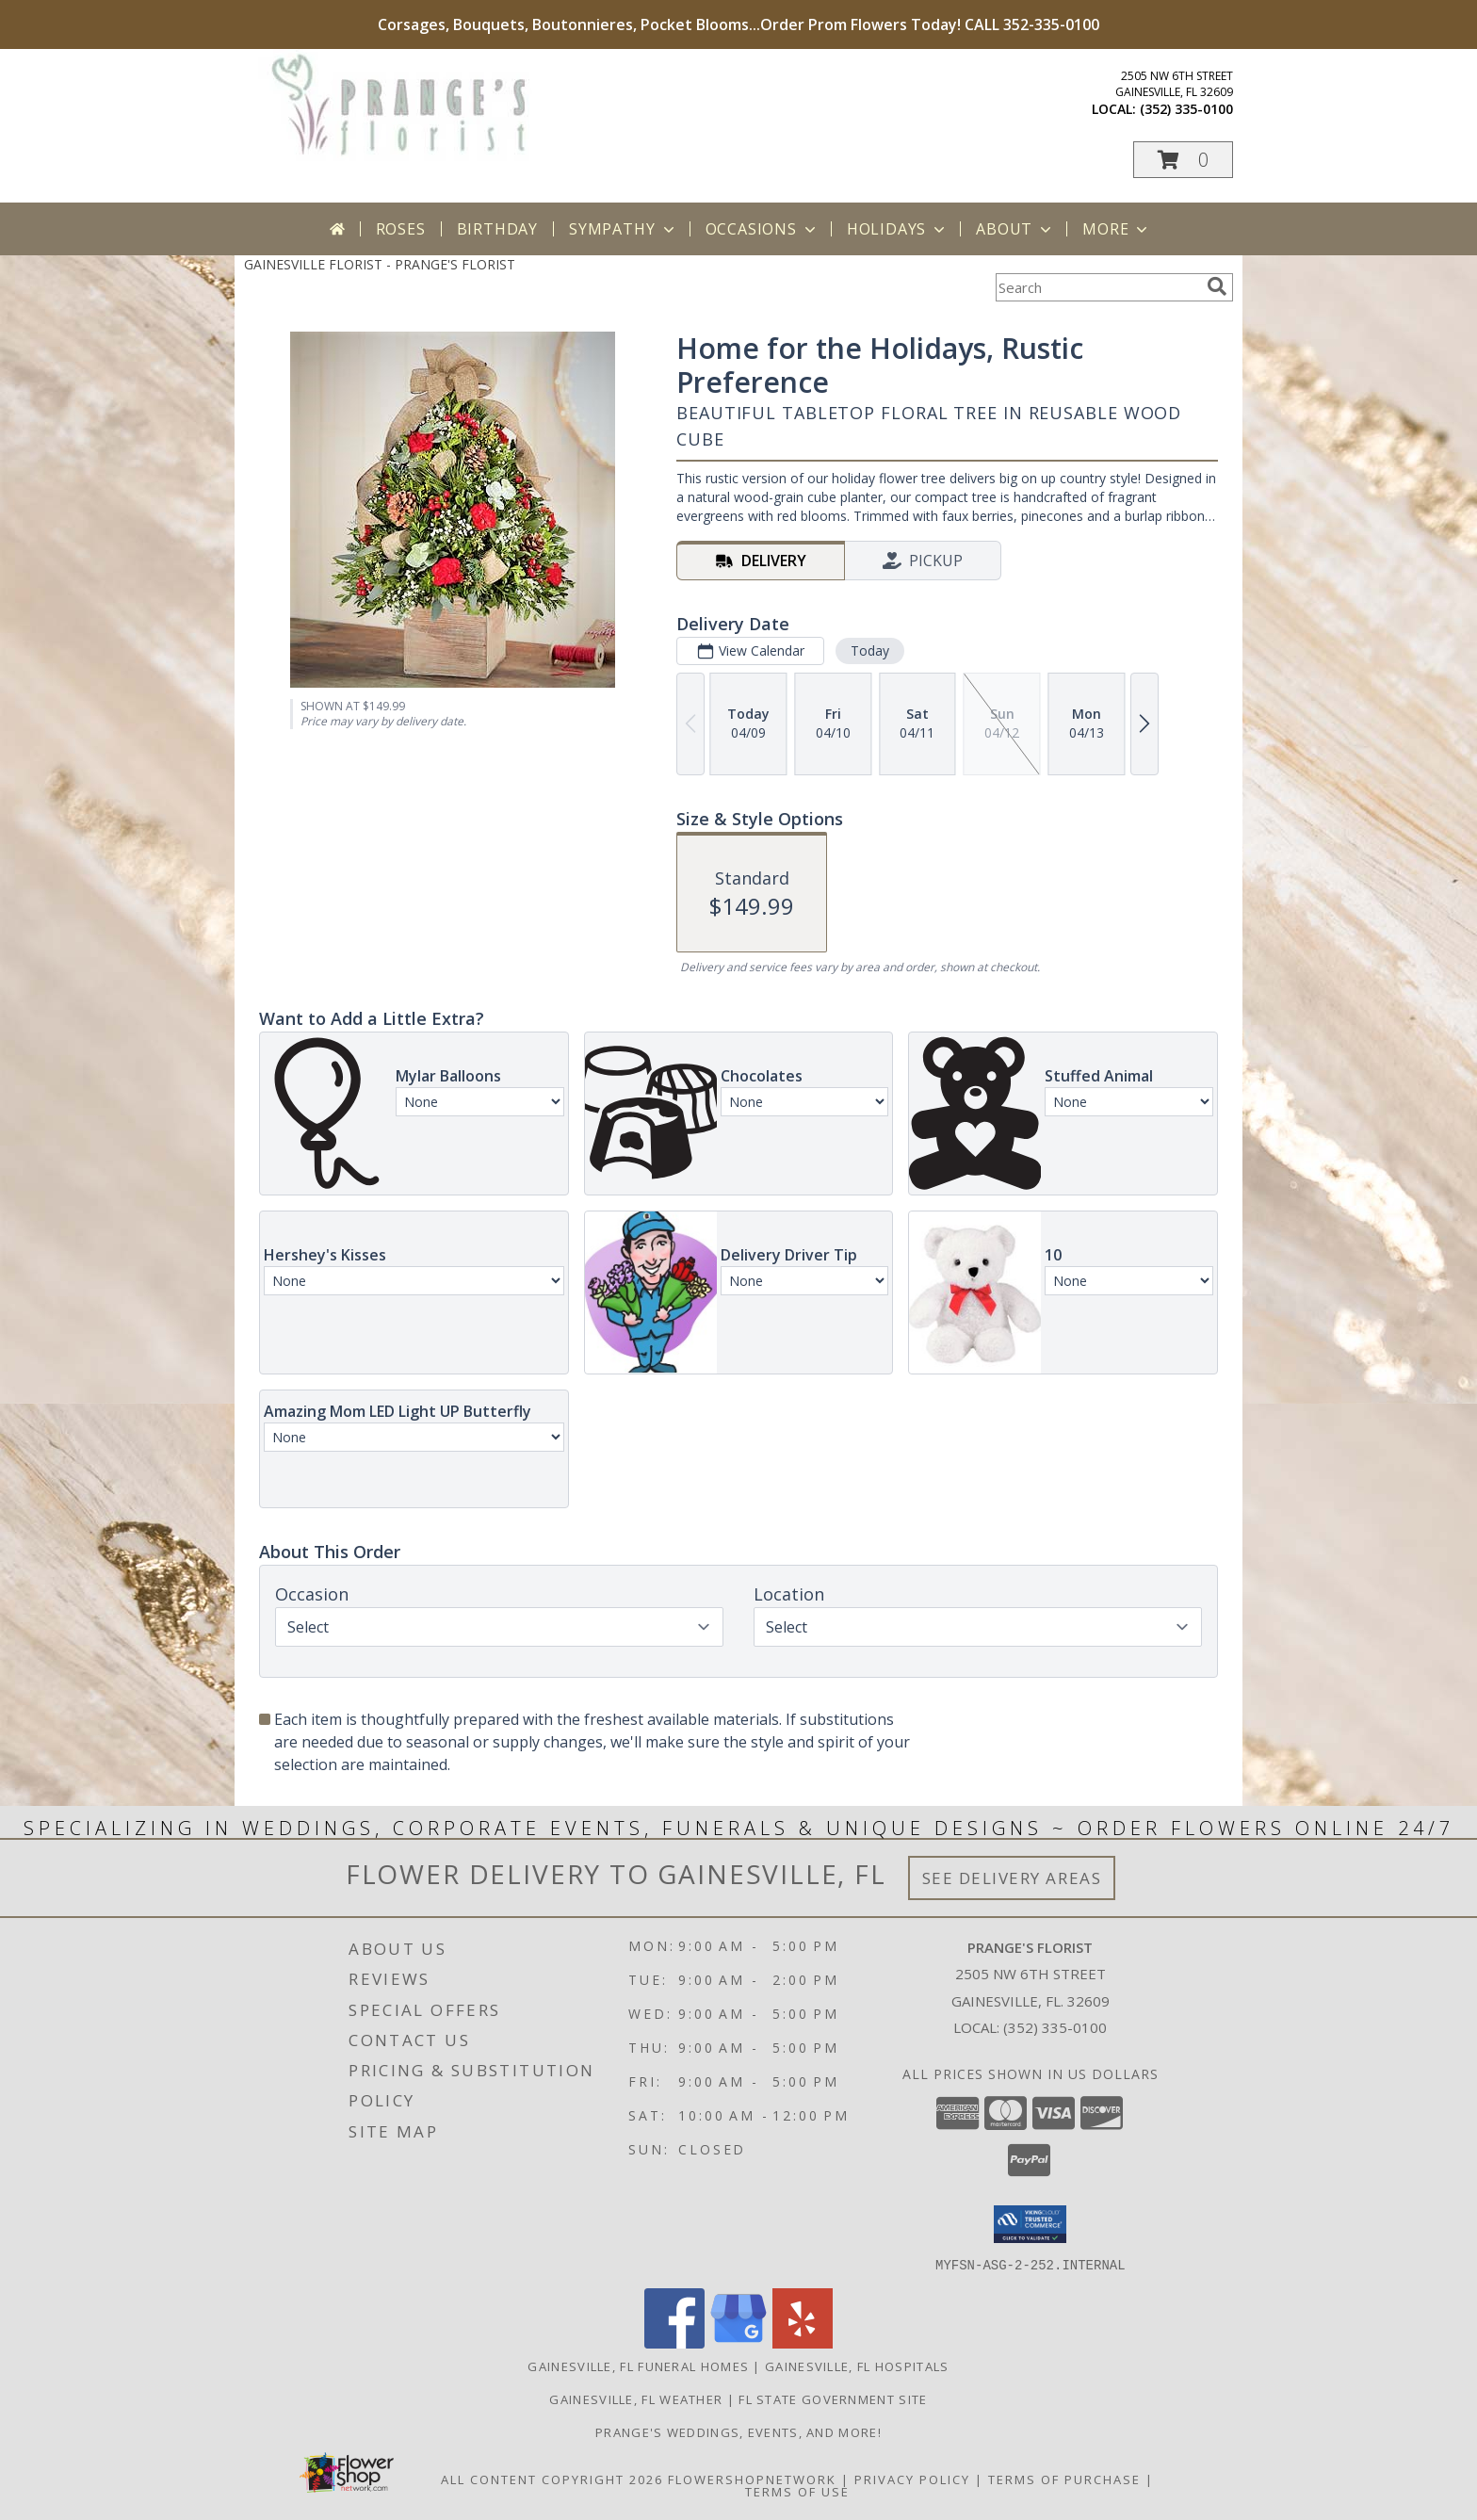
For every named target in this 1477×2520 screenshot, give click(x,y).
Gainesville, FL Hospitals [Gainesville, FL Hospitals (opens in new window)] (857, 2365)
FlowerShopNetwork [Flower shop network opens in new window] (752, 2478)
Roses (401, 229)
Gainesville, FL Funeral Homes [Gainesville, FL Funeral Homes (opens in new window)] (638, 2365)
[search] (1217, 286)
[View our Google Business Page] (738, 2342)
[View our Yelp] (802, 2342)
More (1116, 229)
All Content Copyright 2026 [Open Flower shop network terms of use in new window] (552, 2478)
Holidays (898, 229)
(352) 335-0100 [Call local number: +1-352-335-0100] (1186, 109)
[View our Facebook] (674, 2342)
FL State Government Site (832, 2398)
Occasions (763, 229)
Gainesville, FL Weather (635, 2398)
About (1015, 229)
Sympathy (623, 229)
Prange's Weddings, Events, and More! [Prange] (738, 2431)
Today (870, 650)
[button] (1183, 159)
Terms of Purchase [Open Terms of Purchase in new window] (1064, 2478)
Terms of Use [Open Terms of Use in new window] (797, 2490)
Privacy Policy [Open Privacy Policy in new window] (912, 2478)
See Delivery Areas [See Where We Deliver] (1012, 1878)
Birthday (497, 229)
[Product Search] (1097, 287)
